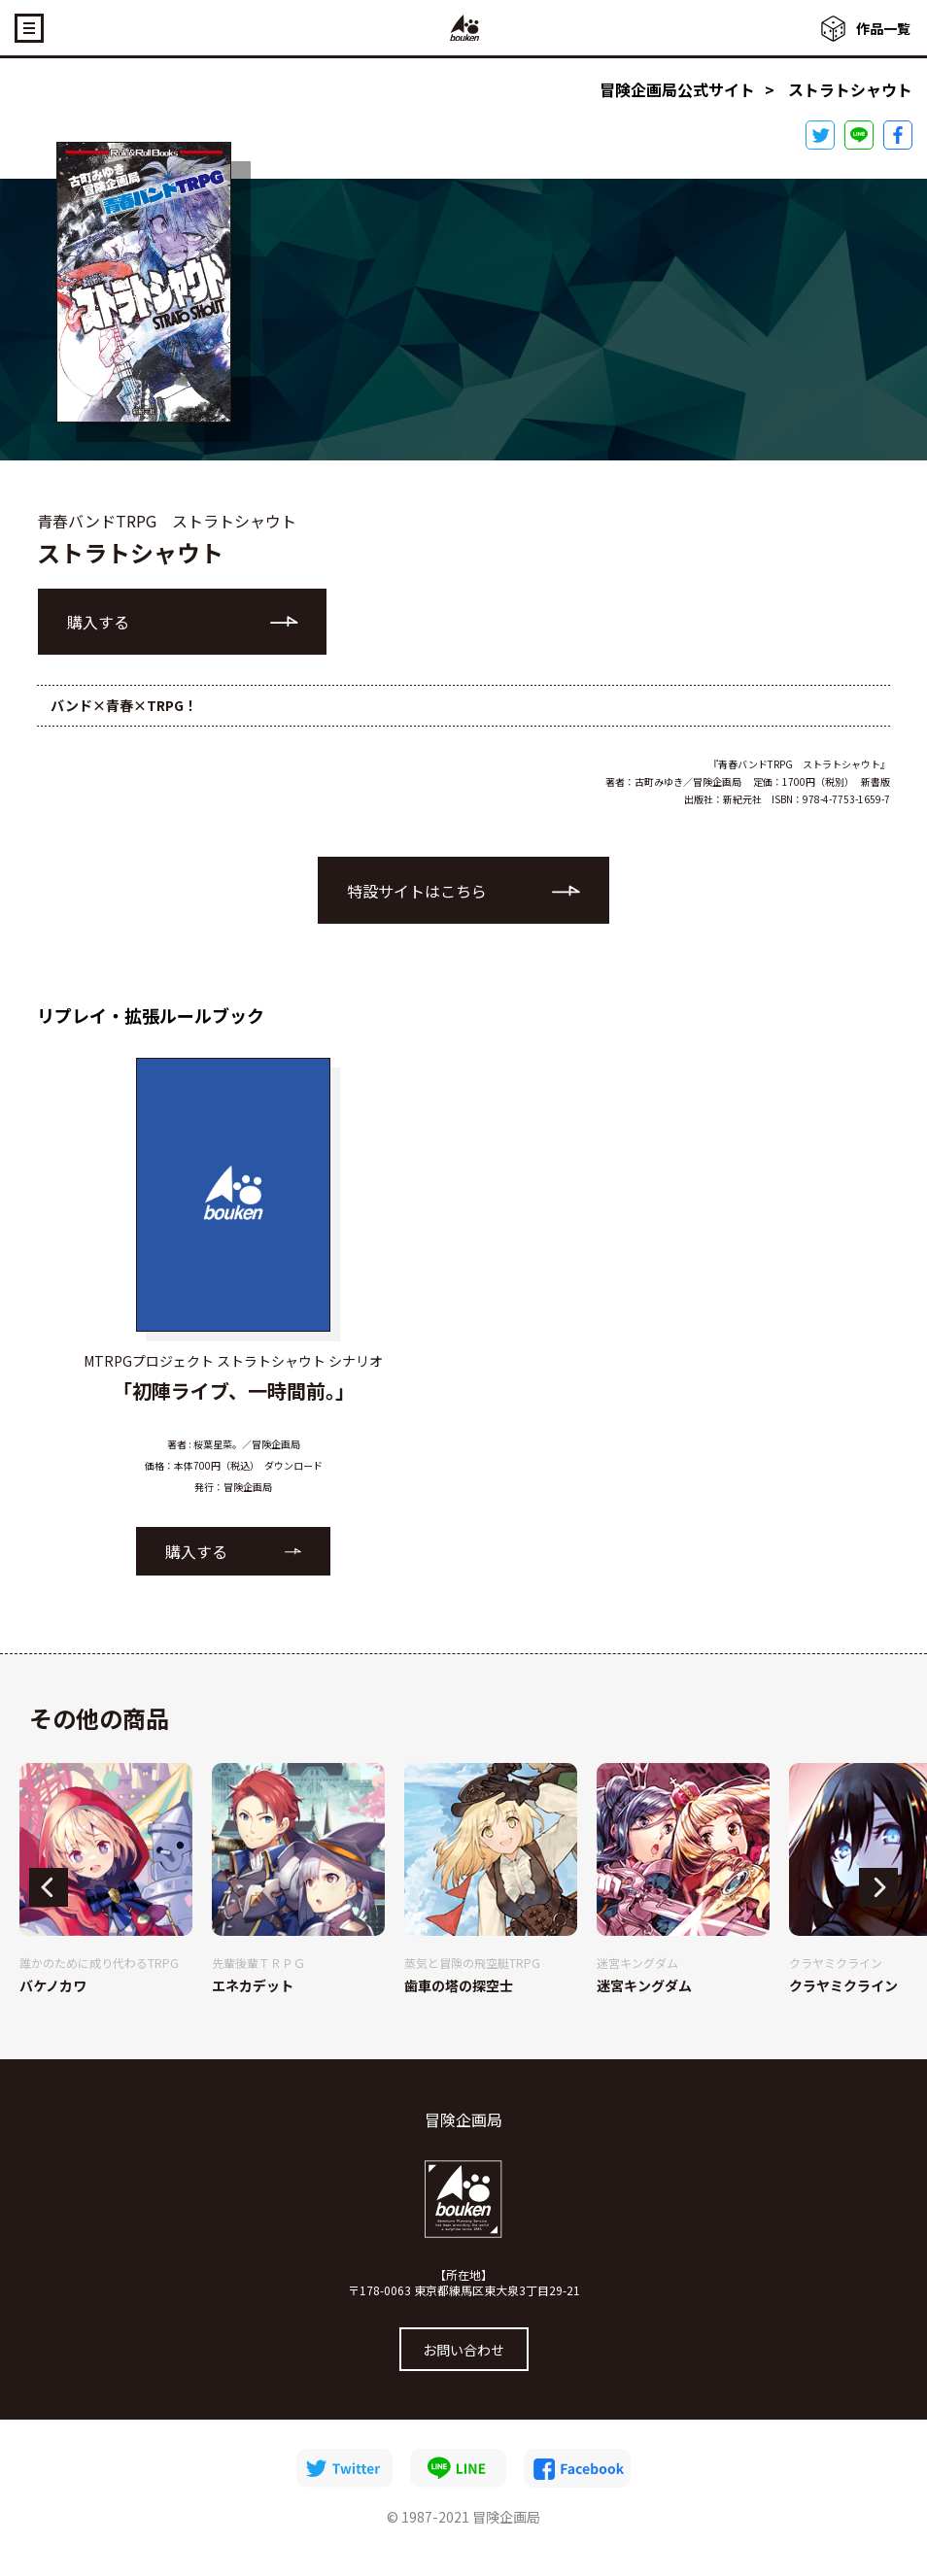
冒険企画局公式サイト (677, 89)
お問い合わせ (463, 2349)
